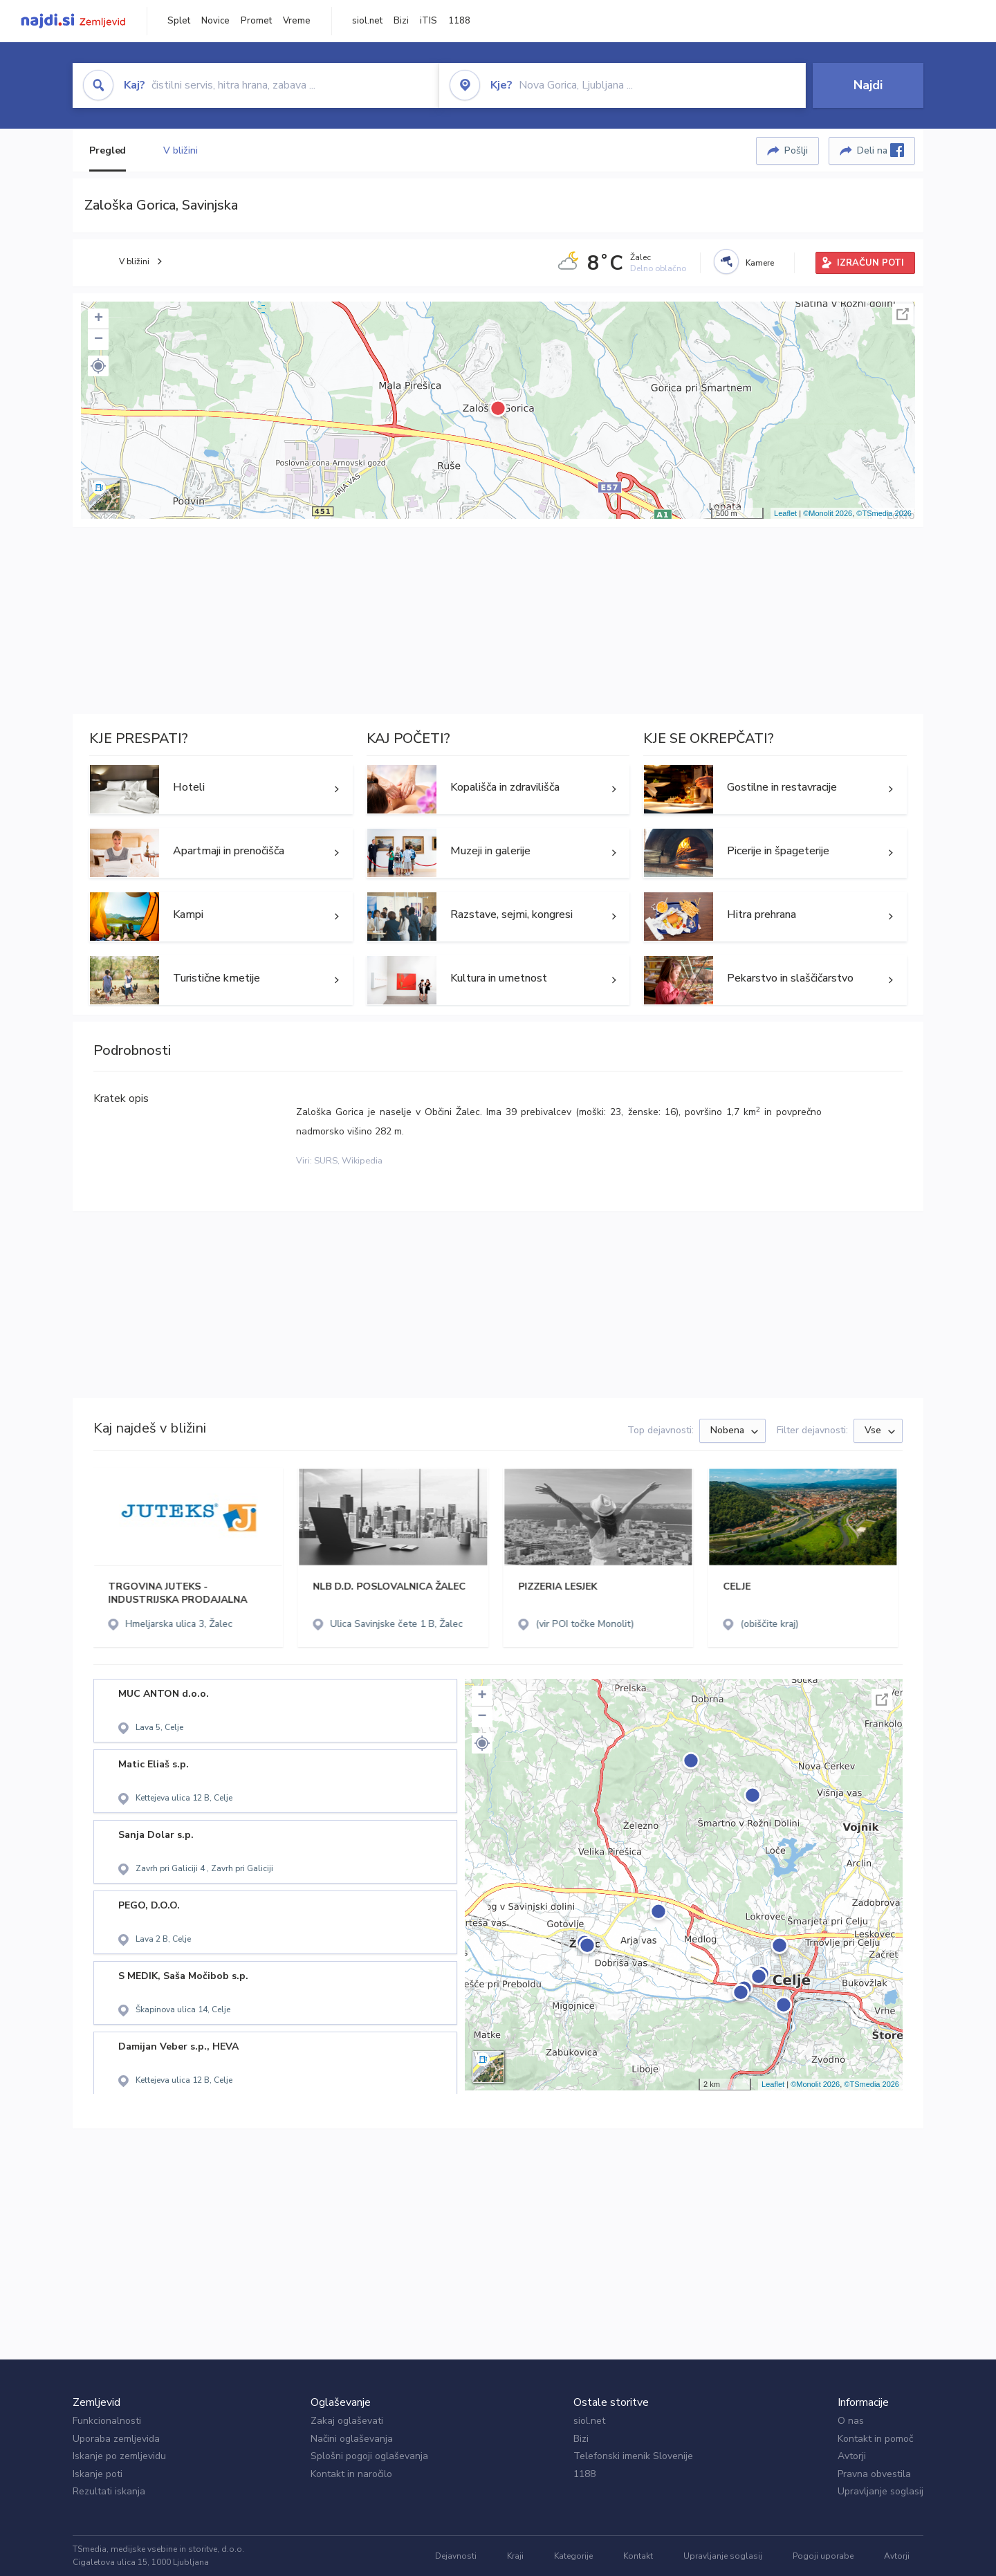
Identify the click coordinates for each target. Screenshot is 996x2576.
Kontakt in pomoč (875, 2438)
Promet (256, 21)
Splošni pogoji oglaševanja (369, 2456)
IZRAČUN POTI (870, 263)
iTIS (428, 21)
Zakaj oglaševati (347, 2420)
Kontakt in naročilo (351, 2474)
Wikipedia (362, 1160)
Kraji (515, 2555)
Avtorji (852, 2456)
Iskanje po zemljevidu (119, 2456)
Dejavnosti (456, 2555)
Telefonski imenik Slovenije (633, 2456)
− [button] (98, 339)
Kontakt (638, 2555)
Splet (178, 21)
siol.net (367, 21)
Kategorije (573, 2555)
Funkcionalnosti (107, 2420)
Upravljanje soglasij (880, 2491)
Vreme (297, 21)
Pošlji (796, 150)
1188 (459, 21)
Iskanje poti (97, 2474)
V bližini (180, 150)
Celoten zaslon (902, 314)
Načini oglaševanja (352, 2438)
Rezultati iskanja (109, 2491)
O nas (851, 2420)
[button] (98, 366)
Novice (215, 21)
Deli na (880, 150)
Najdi (868, 85)
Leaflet (785, 513)
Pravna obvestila (874, 2474)
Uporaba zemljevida (116, 2438)
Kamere (760, 262)
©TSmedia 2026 (884, 513)
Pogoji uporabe (823, 2555)
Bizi (401, 21)
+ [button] (98, 319)
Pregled (107, 150)
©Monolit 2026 (827, 513)
